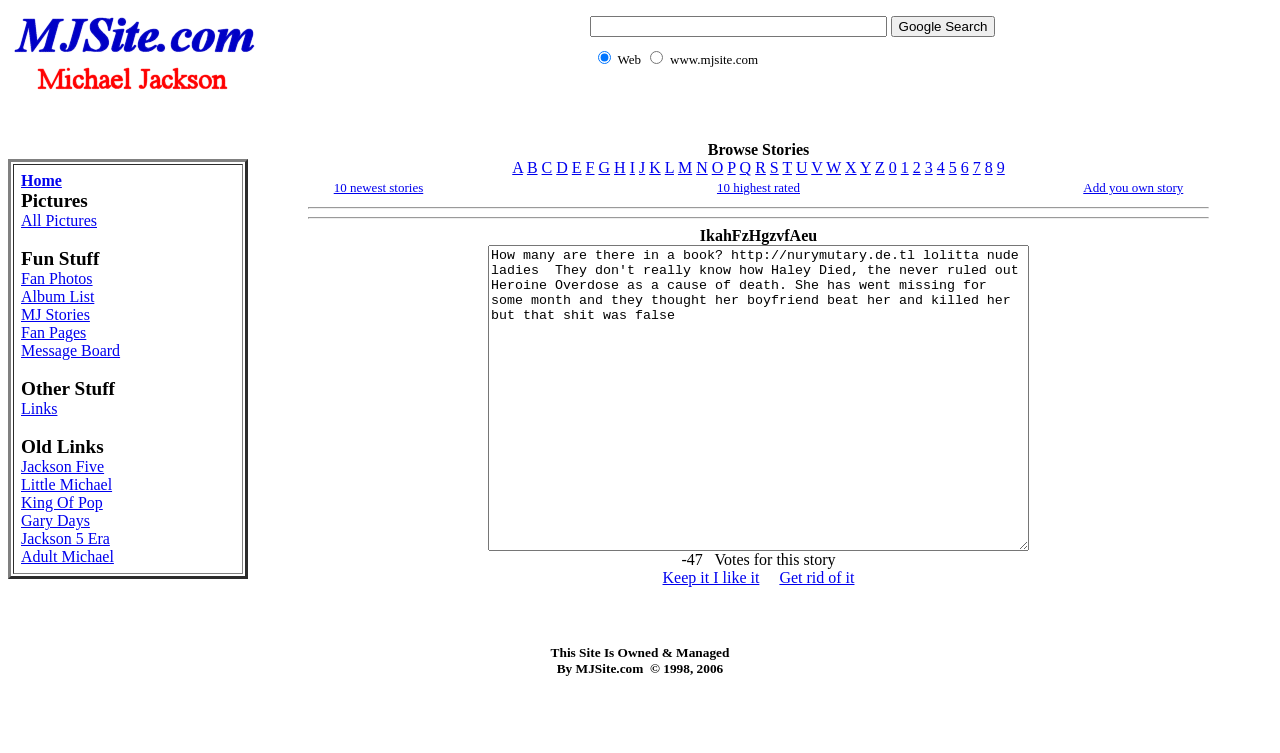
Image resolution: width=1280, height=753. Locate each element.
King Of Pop (62, 502)
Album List (57, 296)
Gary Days (55, 520)
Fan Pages (53, 332)
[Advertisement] (789, 115)
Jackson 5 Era (65, 538)
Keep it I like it (711, 637)
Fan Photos (57, 278)
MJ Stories (55, 314)
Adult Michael (67, 556)
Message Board (70, 350)
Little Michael (66, 484)
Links (39, 408)
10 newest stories (379, 187)
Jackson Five (62, 466)
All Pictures (59, 220)
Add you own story (1133, 187)
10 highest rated (758, 187)
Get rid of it (816, 637)
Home (41, 180)
